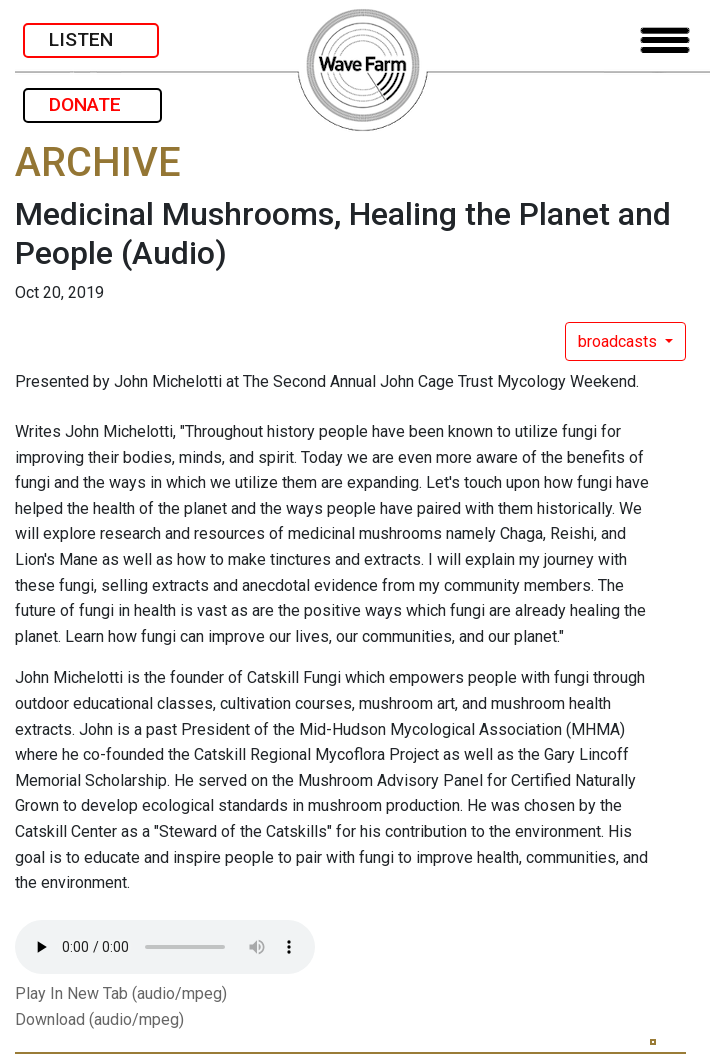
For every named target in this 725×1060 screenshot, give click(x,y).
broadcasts (619, 341)
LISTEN (91, 39)
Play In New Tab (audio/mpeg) (121, 993)
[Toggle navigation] (665, 40)
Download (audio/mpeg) (99, 1019)
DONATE (92, 104)
